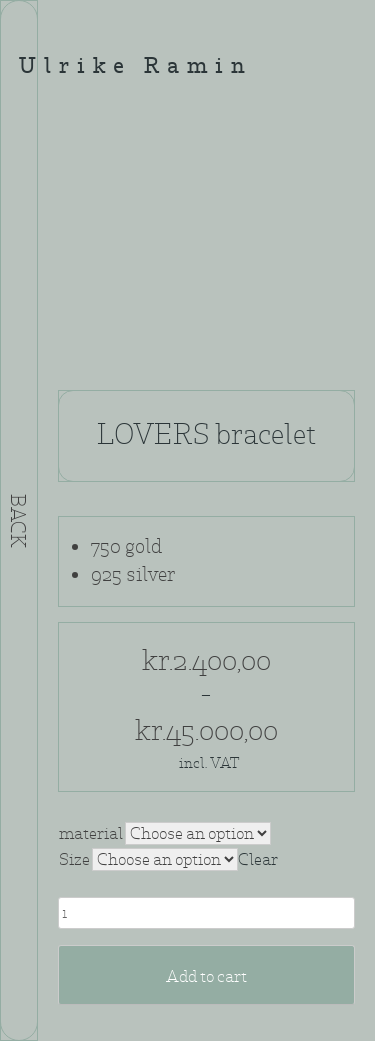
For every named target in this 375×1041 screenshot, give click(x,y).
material (91, 833)
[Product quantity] (207, 913)
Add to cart (206, 976)
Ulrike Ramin (135, 67)
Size (74, 859)
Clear (258, 859)
